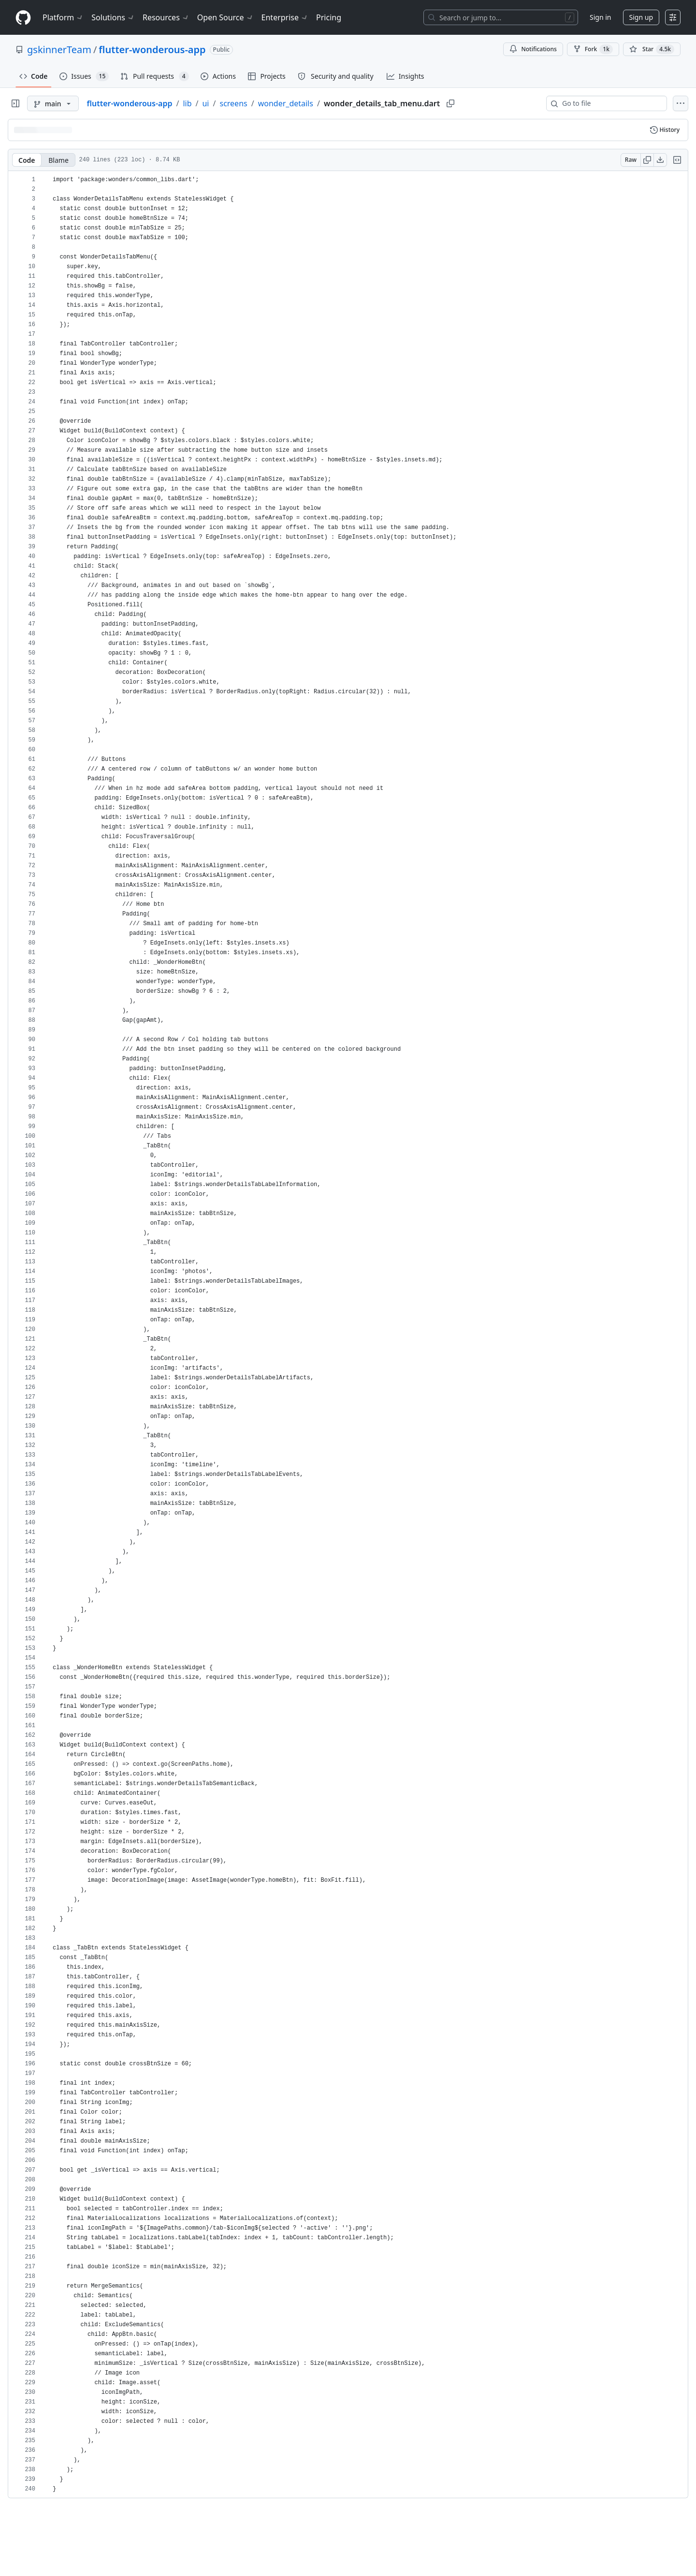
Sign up (641, 17)
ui (205, 103)
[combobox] (610, 103)
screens (233, 103)
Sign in (600, 17)
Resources (166, 17)
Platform (63, 17)
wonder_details (285, 103)
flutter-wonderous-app (152, 49)
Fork (593, 49)
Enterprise (284, 17)
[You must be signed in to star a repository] (652, 49)
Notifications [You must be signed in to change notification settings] (532, 49)
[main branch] (53, 103)
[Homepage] (23, 18)
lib (187, 103)
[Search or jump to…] (501, 17)
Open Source (225, 17)
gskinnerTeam (59, 49)
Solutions (113, 17)
